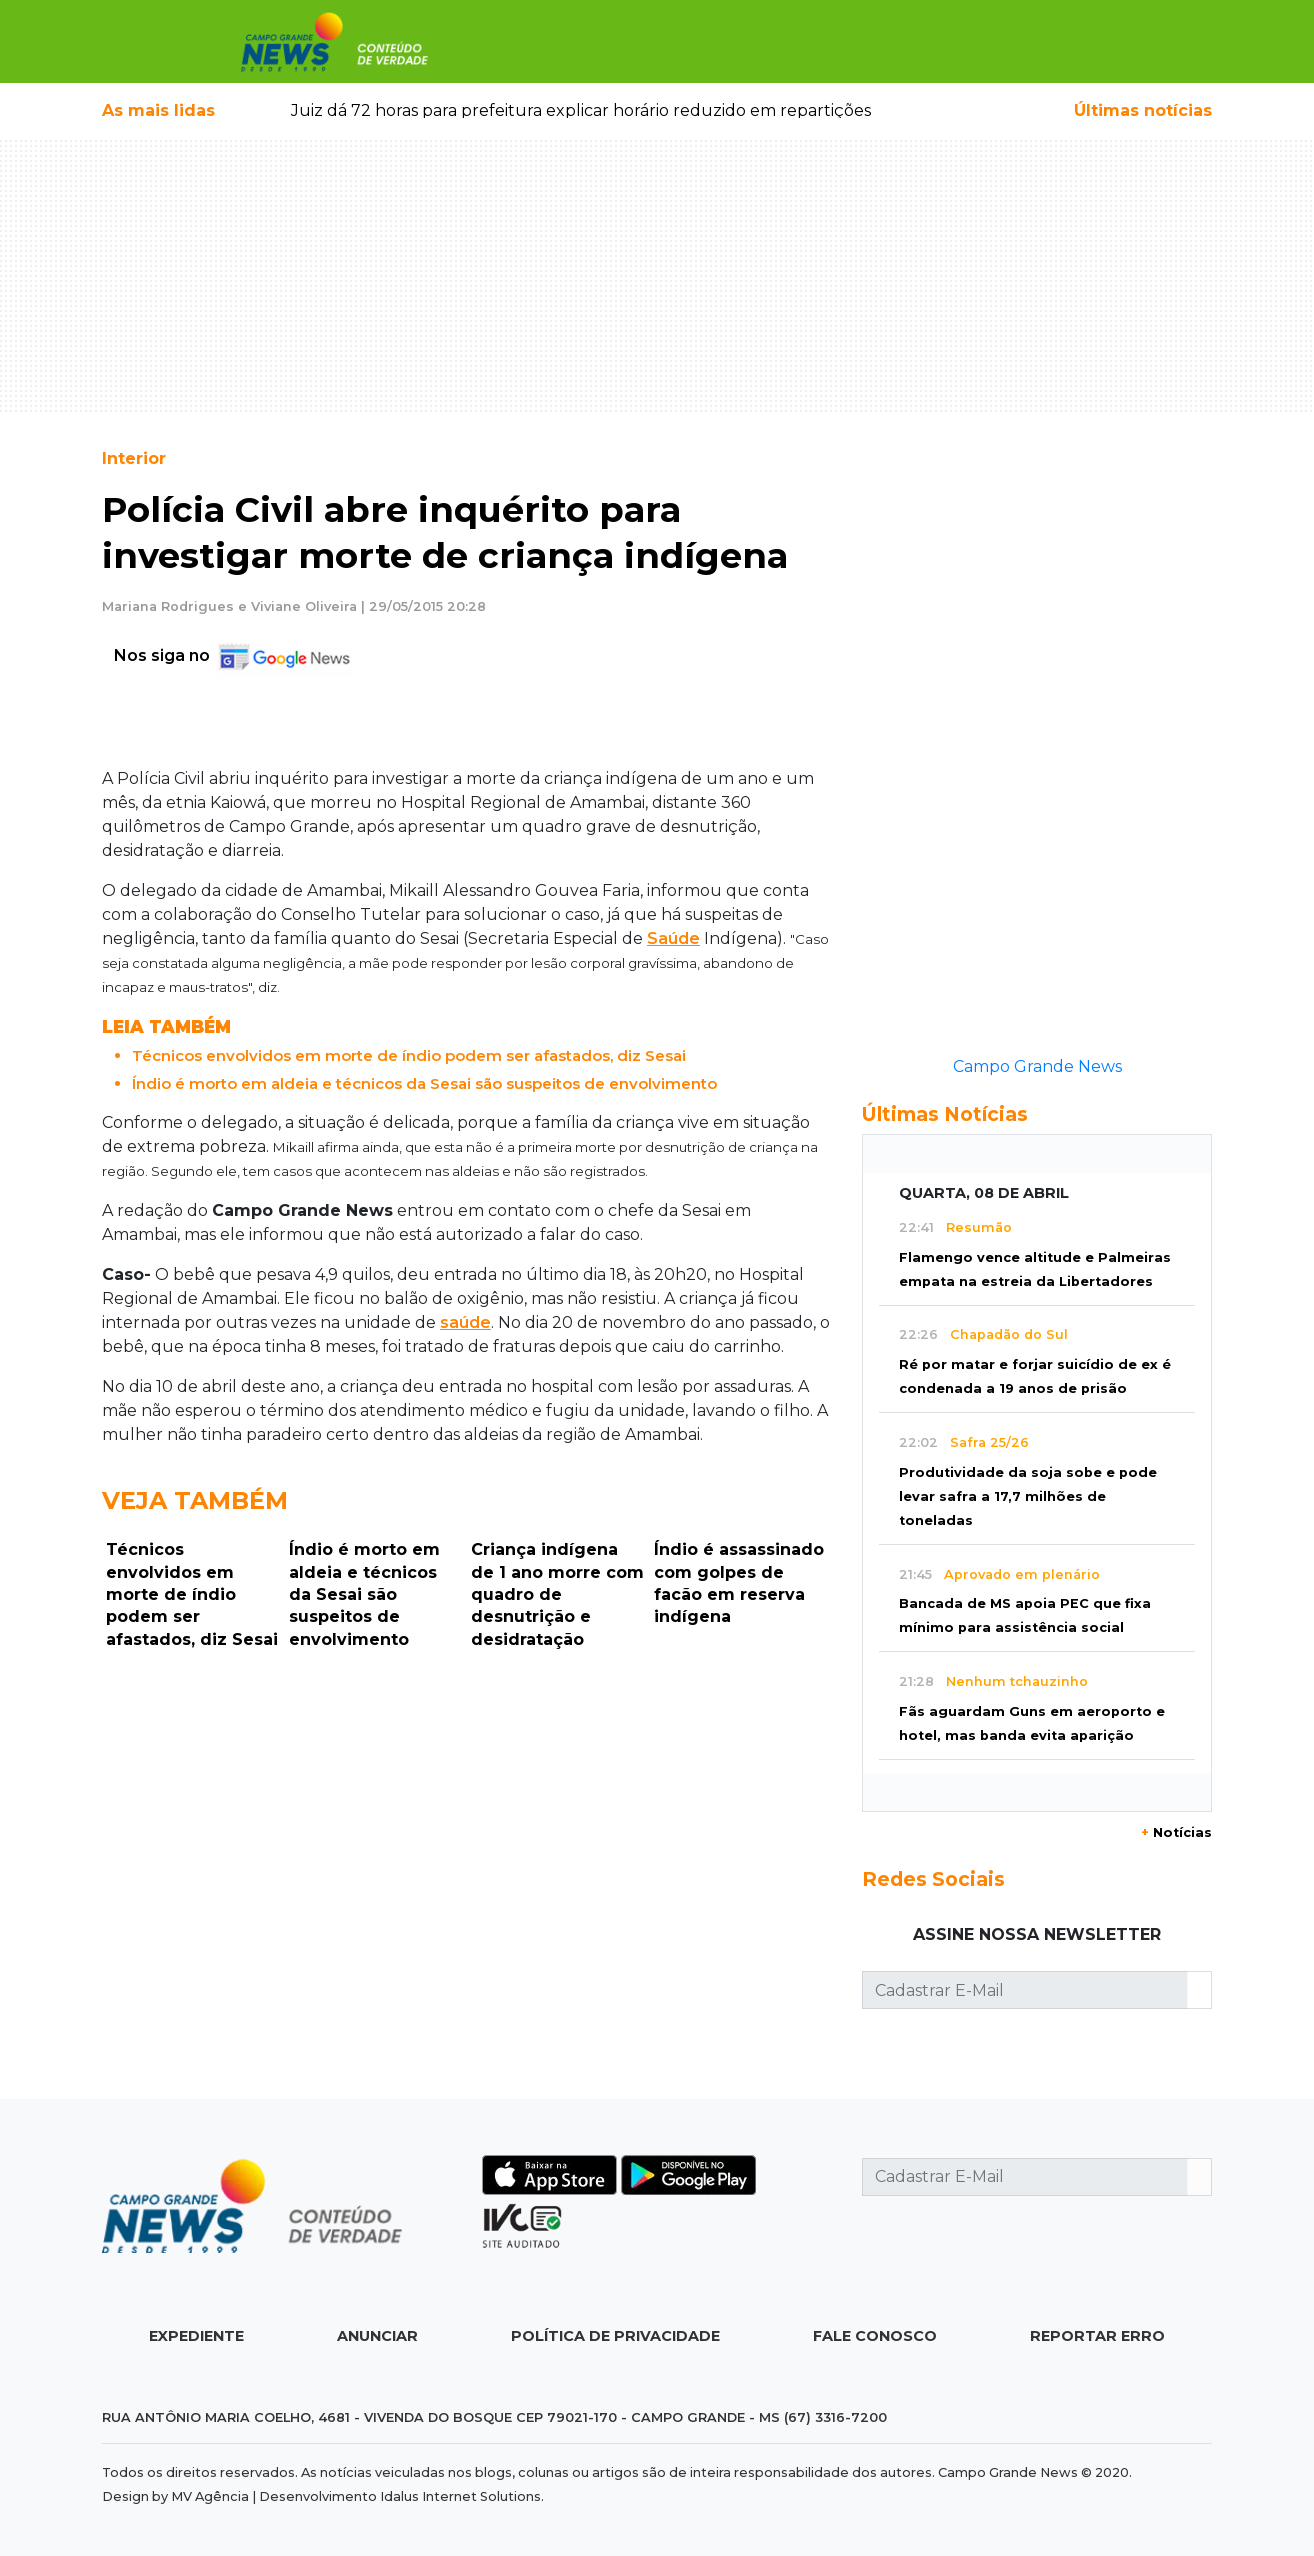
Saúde (673, 938)
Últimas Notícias (945, 1114)
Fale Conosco (875, 2336)
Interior (134, 458)
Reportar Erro (1097, 2336)
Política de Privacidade (615, 2336)
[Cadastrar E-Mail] (1025, 1990)
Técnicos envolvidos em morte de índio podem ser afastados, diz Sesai (409, 1055)
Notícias (1176, 1832)
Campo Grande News (1037, 1066)
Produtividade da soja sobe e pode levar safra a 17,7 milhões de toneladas (1028, 1496)
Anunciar (377, 2336)
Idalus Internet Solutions (460, 2496)
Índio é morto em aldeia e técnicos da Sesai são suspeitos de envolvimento (424, 1083)
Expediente (196, 2336)
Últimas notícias (1143, 110)
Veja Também (195, 1500)
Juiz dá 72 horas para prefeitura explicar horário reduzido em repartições (581, 110)
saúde (465, 1322)
